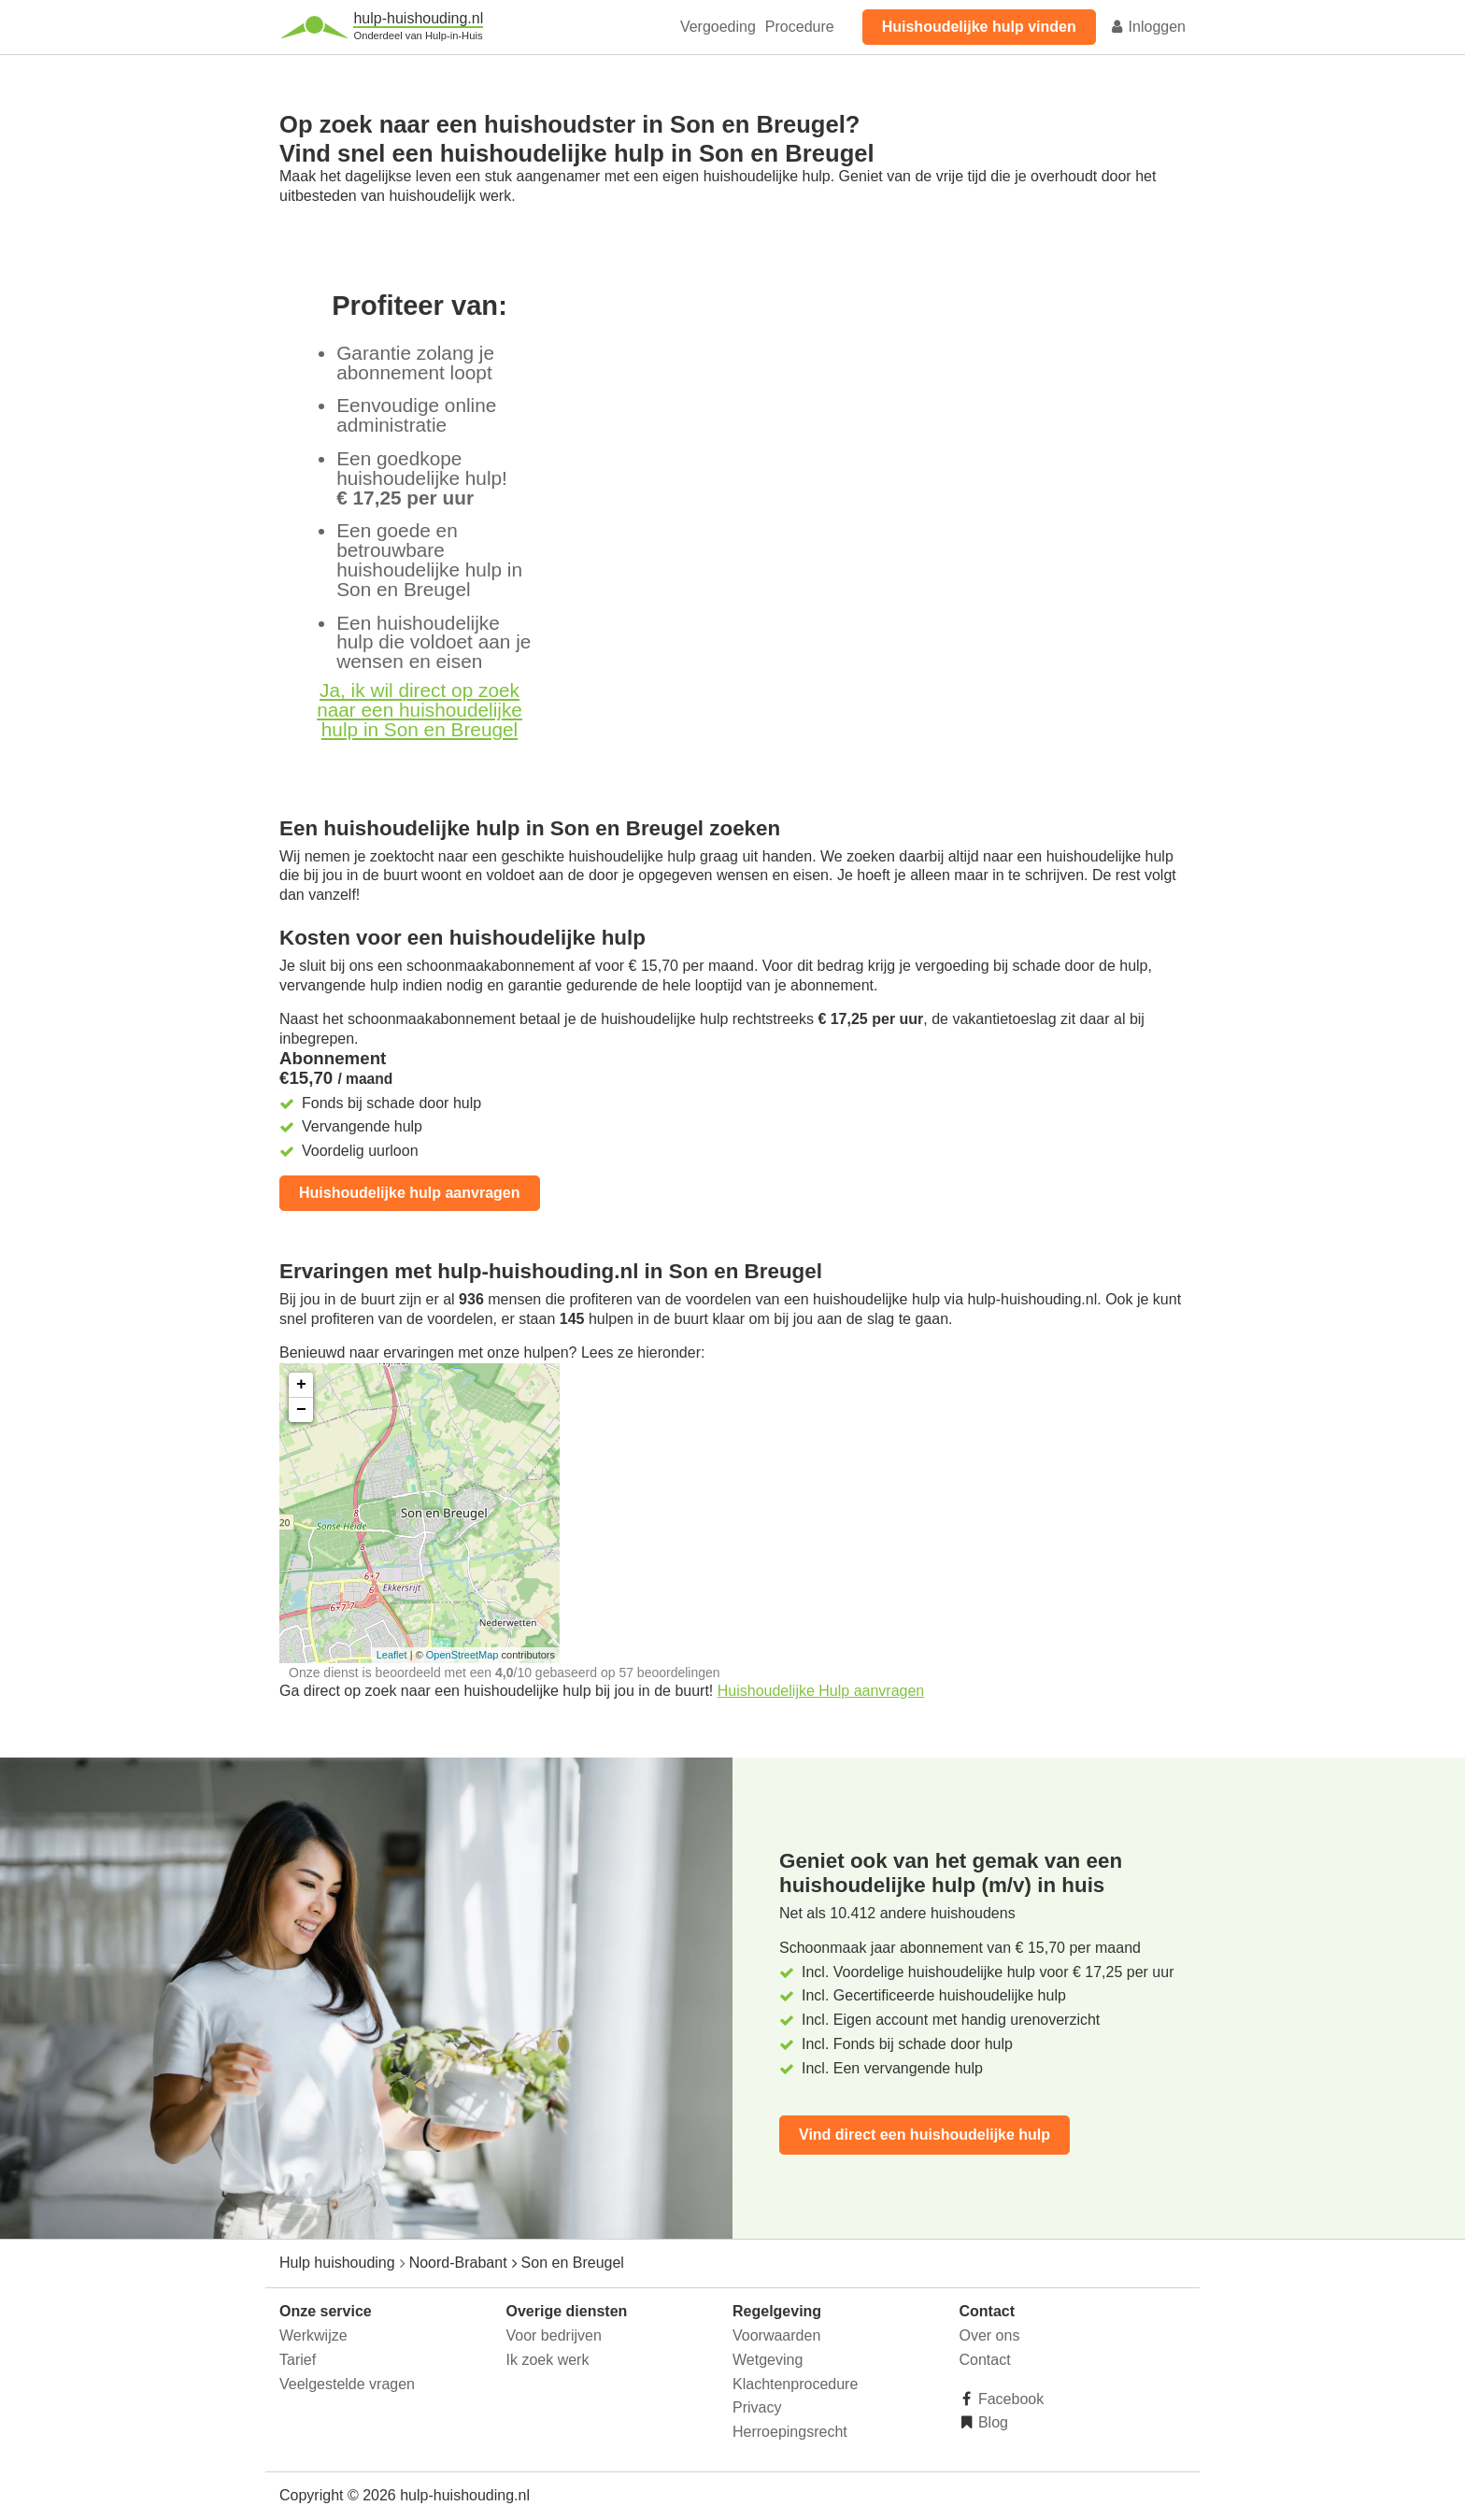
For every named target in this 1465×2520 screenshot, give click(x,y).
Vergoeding (718, 27)
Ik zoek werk (548, 2360)
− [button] (301, 1410)
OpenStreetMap (462, 1654)
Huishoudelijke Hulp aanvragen (821, 1691)
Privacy (756, 2407)
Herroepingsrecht (789, 2432)
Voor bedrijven (554, 2335)
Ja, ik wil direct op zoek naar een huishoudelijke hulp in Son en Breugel (419, 709)
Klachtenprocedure (795, 2384)
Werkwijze (313, 2335)
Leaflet (392, 1654)
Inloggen (1147, 27)
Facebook (1009, 2399)
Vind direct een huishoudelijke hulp (924, 2135)
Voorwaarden (776, 2335)
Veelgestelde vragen (347, 2384)
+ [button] (301, 1385)
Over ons (990, 2335)
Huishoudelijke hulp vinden (979, 27)
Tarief (297, 2360)
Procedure (799, 27)
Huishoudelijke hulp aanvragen (409, 1193)
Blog (991, 2422)
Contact (985, 2360)
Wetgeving (767, 2360)
